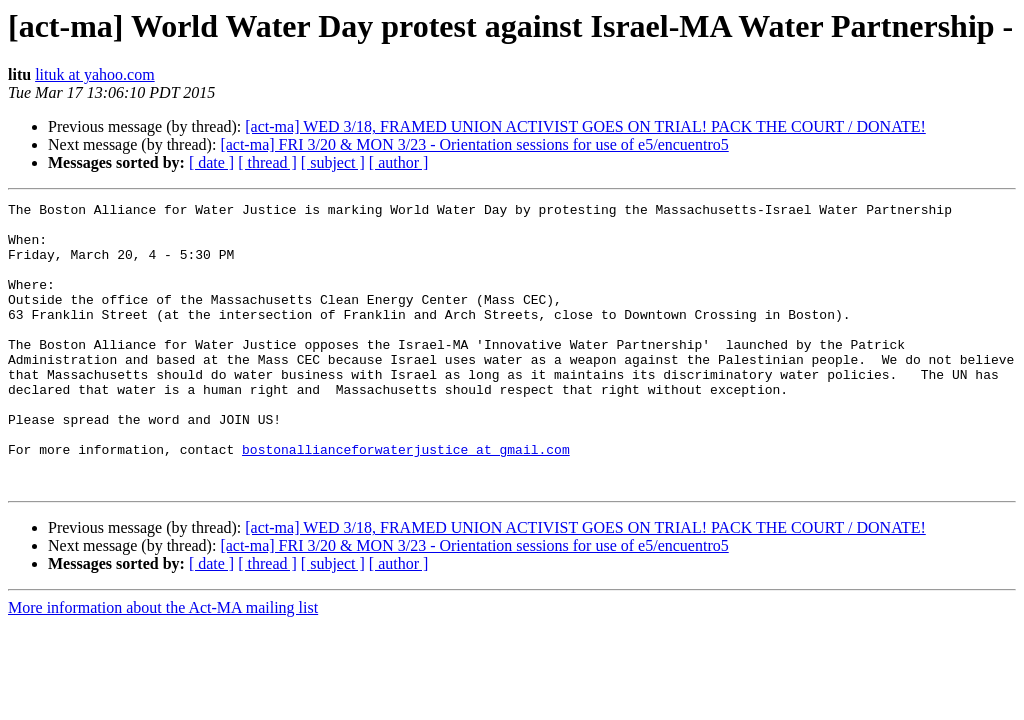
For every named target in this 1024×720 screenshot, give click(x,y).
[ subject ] (333, 162)
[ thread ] (267, 162)
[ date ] (211, 162)
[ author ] (399, 162)
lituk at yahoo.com (95, 74)
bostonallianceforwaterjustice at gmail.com (406, 500)
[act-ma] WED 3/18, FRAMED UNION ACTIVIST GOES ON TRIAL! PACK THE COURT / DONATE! (585, 126)
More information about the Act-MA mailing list (163, 664)
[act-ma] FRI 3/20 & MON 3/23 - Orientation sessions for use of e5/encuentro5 (474, 144)
